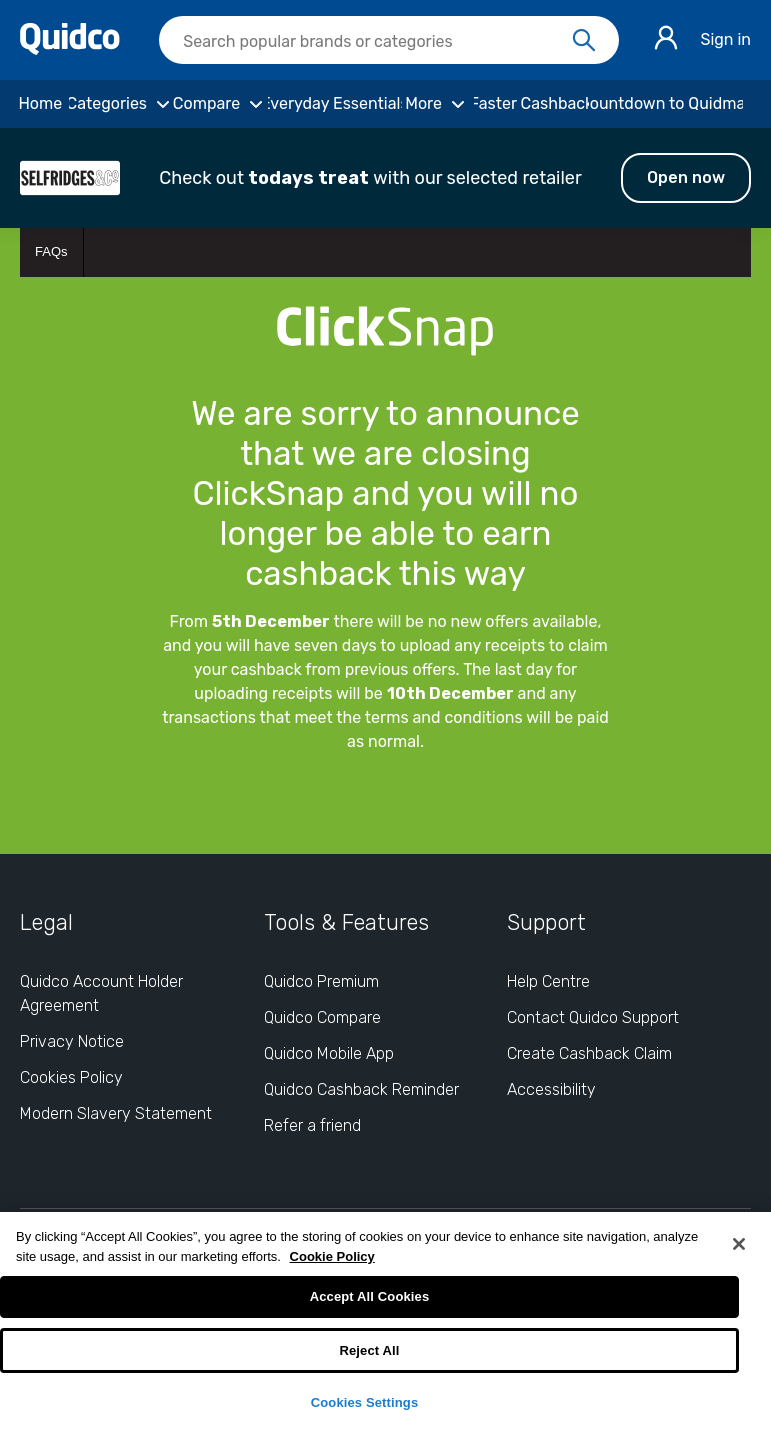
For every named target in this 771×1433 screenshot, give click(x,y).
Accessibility (551, 1089)
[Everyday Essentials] (335, 104)
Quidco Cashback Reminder (361, 1089)
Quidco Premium (321, 981)
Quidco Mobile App (329, 1053)
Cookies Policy (71, 1077)
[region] (385, 1322)
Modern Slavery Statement (116, 1113)
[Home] (40, 104)
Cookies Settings (365, 1402)
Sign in (725, 39)
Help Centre (548, 981)
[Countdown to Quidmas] (666, 104)
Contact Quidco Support (593, 1017)
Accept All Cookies (370, 1296)
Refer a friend (312, 1125)
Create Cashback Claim (589, 1053)
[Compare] (220, 104)
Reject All (369, 1350)
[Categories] (121, 104)
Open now (686, 177)
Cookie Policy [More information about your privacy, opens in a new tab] (332, 1256)
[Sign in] (666, 40)
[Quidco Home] (70, 49)
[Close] (739, 1244)
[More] (438, 104)
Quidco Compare (322, 1017)
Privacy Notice (72, 1041)
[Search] (584, 41)
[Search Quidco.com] (377, 42)
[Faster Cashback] (532, 104)
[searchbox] (389, 40)
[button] (385, 178)
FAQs (51, 251)
